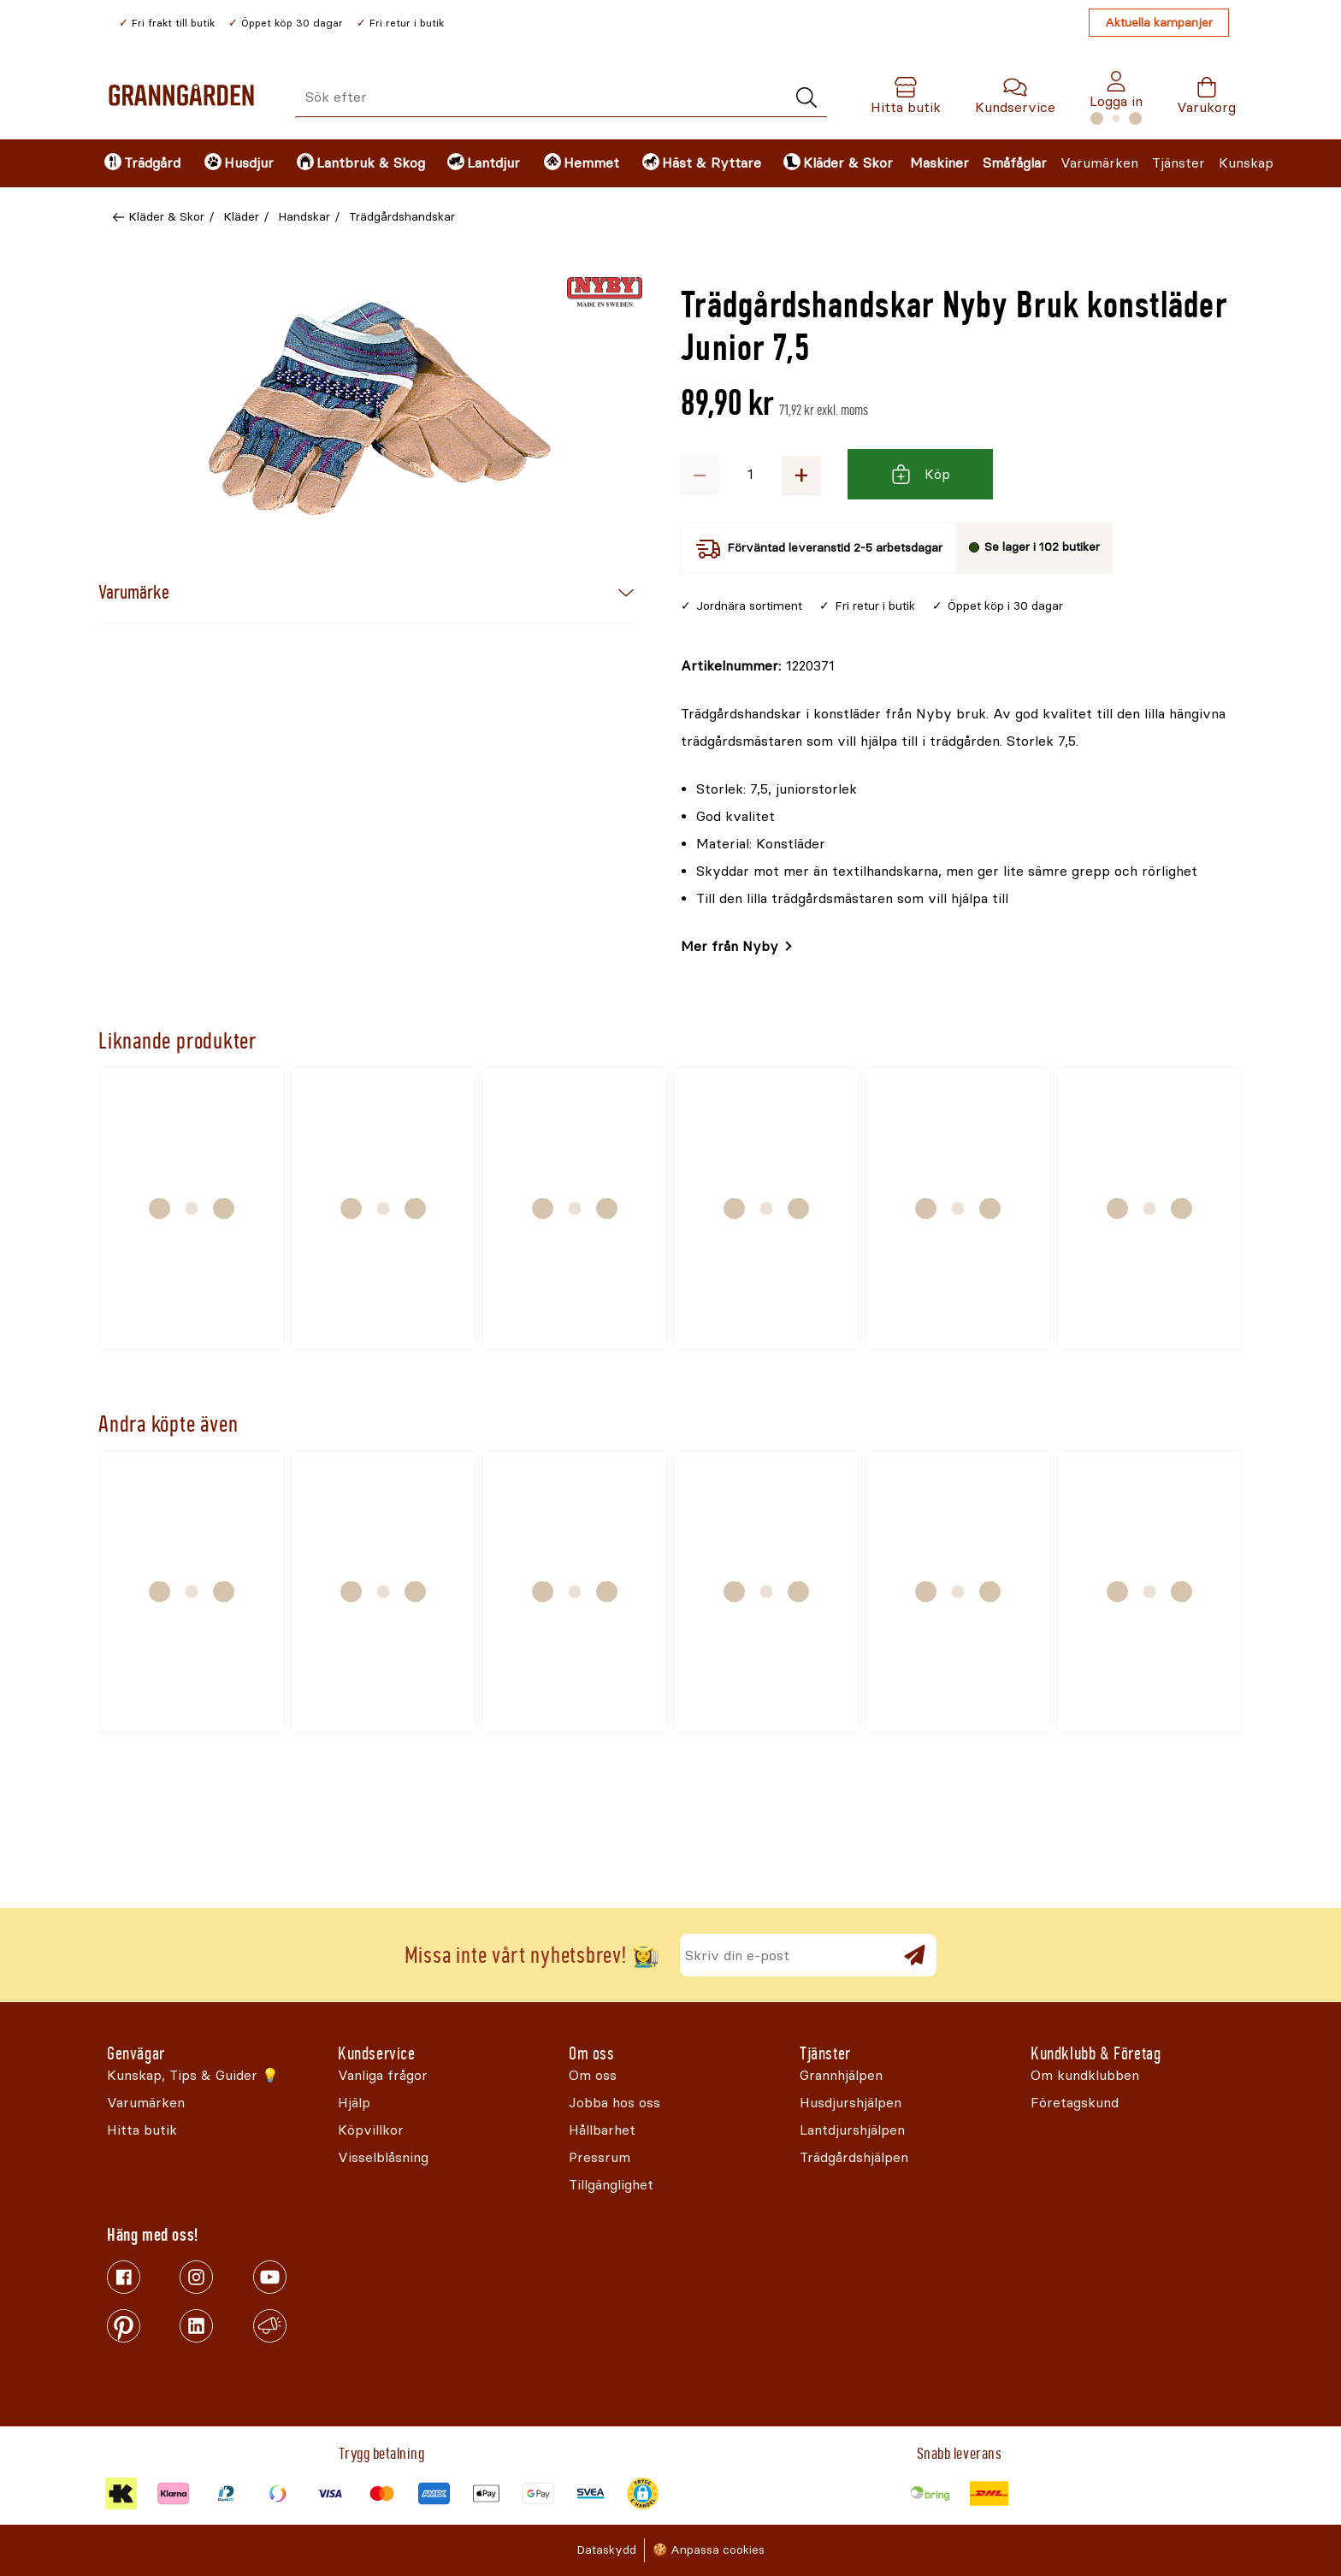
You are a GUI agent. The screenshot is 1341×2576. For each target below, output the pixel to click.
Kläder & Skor (166, 217)
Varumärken (1099, 163)
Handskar (304, 217)
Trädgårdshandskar (402, 217)
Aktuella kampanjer (1159, 22)
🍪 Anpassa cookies (709, 2550)
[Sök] (806, 98)
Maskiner (939, 163)
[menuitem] (140, 163)
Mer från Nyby (729, 946)
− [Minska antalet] (700, 474)
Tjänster (1178, 163)
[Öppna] (380, 407)
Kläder (241, 217)
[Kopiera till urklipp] (758, 666)
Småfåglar (1015, 163)
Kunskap (1246, 163)
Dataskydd (606, 2550)
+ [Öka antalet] (801, 474)
